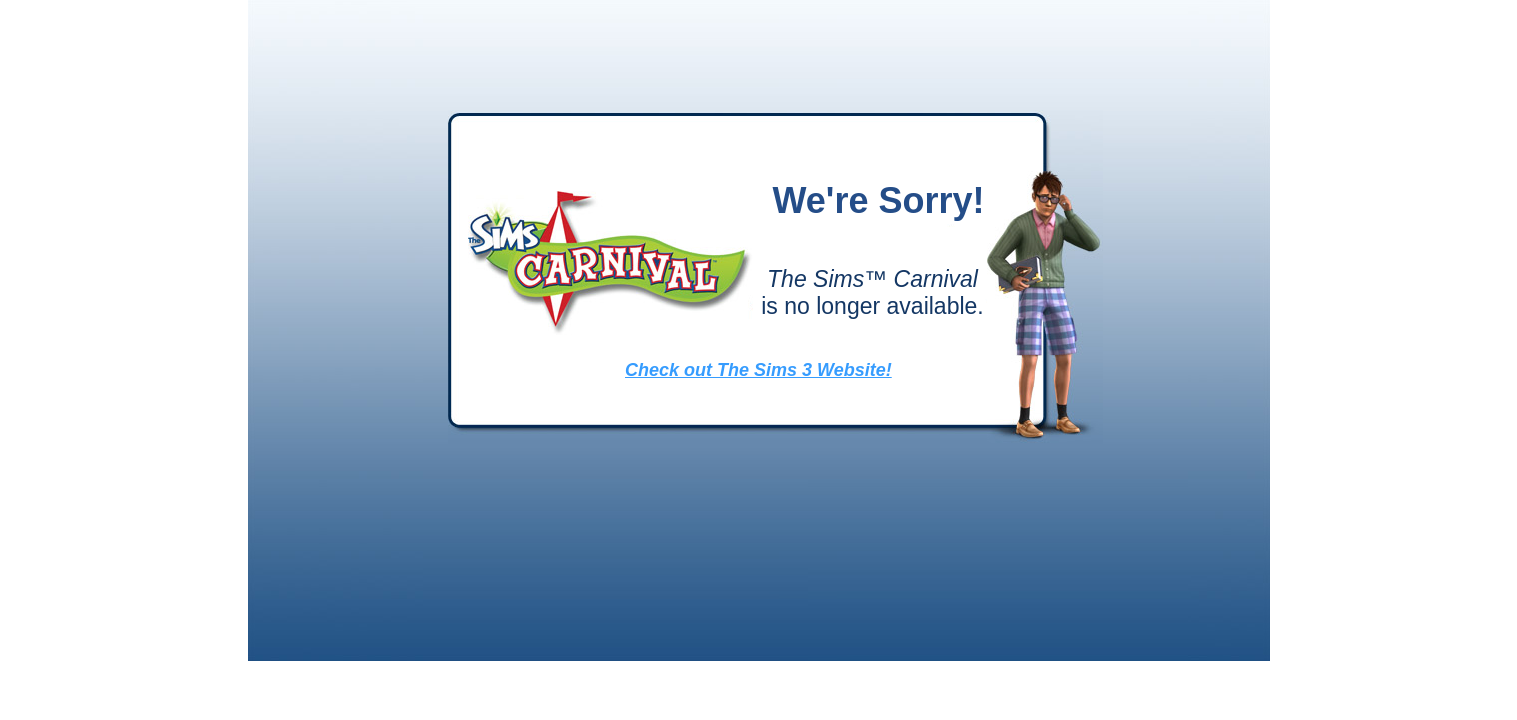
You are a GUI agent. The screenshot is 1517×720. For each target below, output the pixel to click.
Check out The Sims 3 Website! (758, 370)
